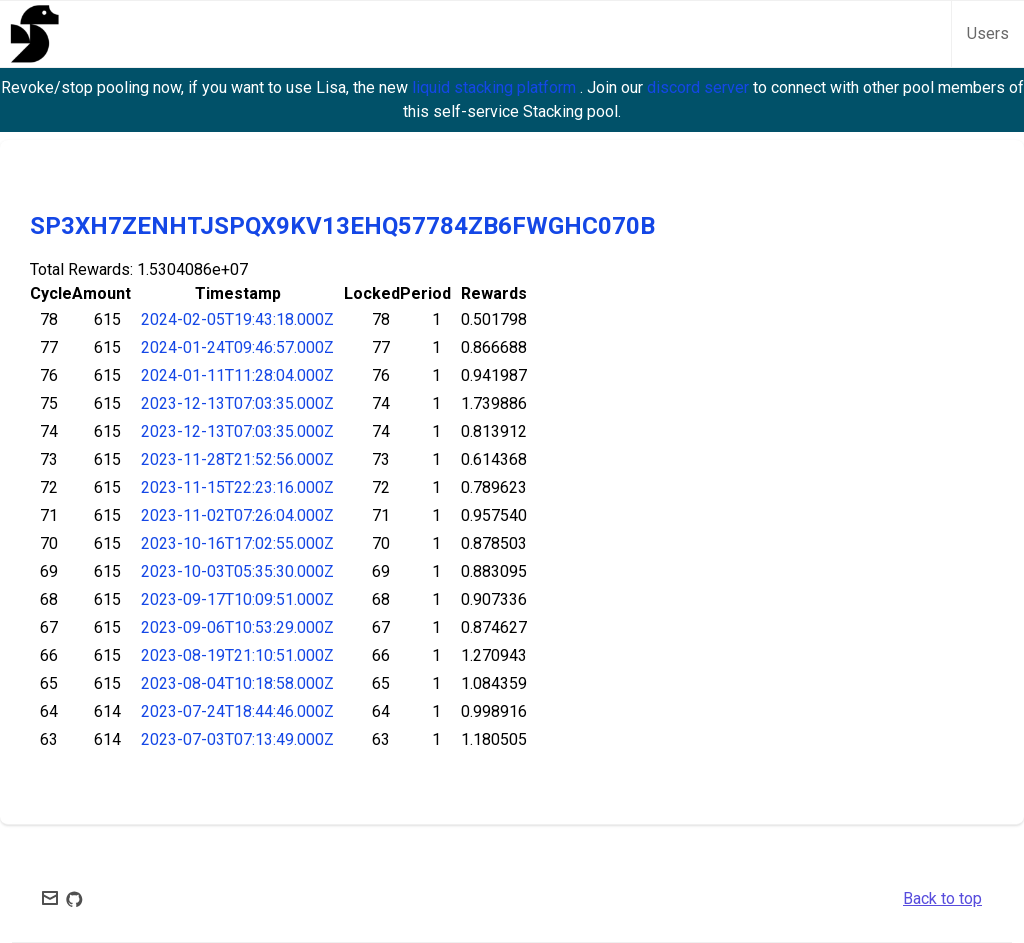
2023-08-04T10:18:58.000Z (237, 683)
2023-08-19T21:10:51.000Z (237, 655)
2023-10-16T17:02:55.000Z (237, 543)
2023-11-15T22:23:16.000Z (237, 487)
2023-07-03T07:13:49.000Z (237, 739)
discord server (700, 87)
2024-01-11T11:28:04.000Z (237, 375)
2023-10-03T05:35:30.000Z (237, 571)
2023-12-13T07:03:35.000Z (237, 403)
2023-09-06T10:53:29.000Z (237, 627)
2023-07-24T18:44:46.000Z (237, 711)
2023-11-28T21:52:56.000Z (237, 459)
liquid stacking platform (496, 87)
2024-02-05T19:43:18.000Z (237, 319)
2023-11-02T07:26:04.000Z (237, 515)
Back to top (942, 898)
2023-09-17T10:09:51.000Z (237, 599)
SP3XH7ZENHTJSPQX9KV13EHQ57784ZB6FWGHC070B (342, 226)
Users (988, 33)
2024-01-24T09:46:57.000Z (237, 347)
